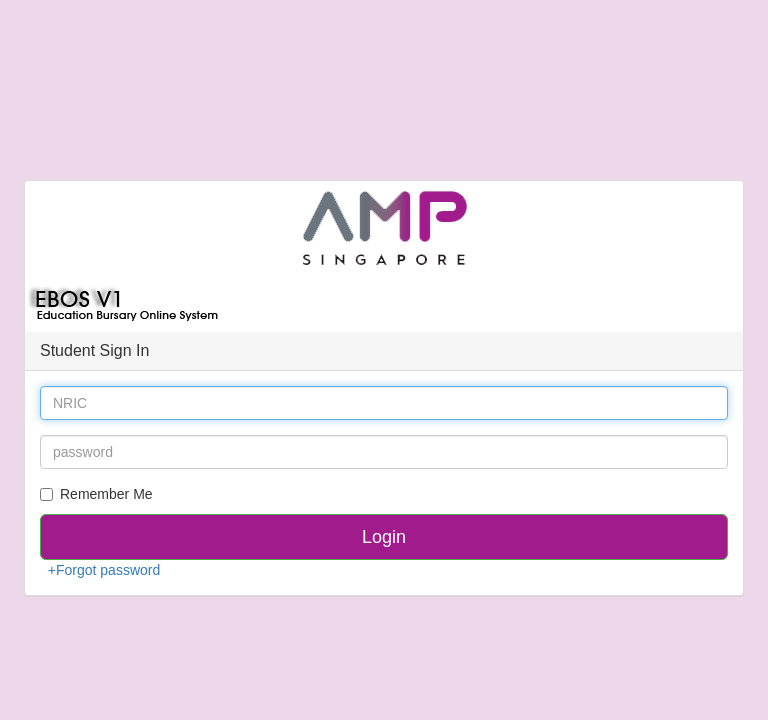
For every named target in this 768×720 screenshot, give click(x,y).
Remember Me (96, 494)
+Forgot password (104, 570)
